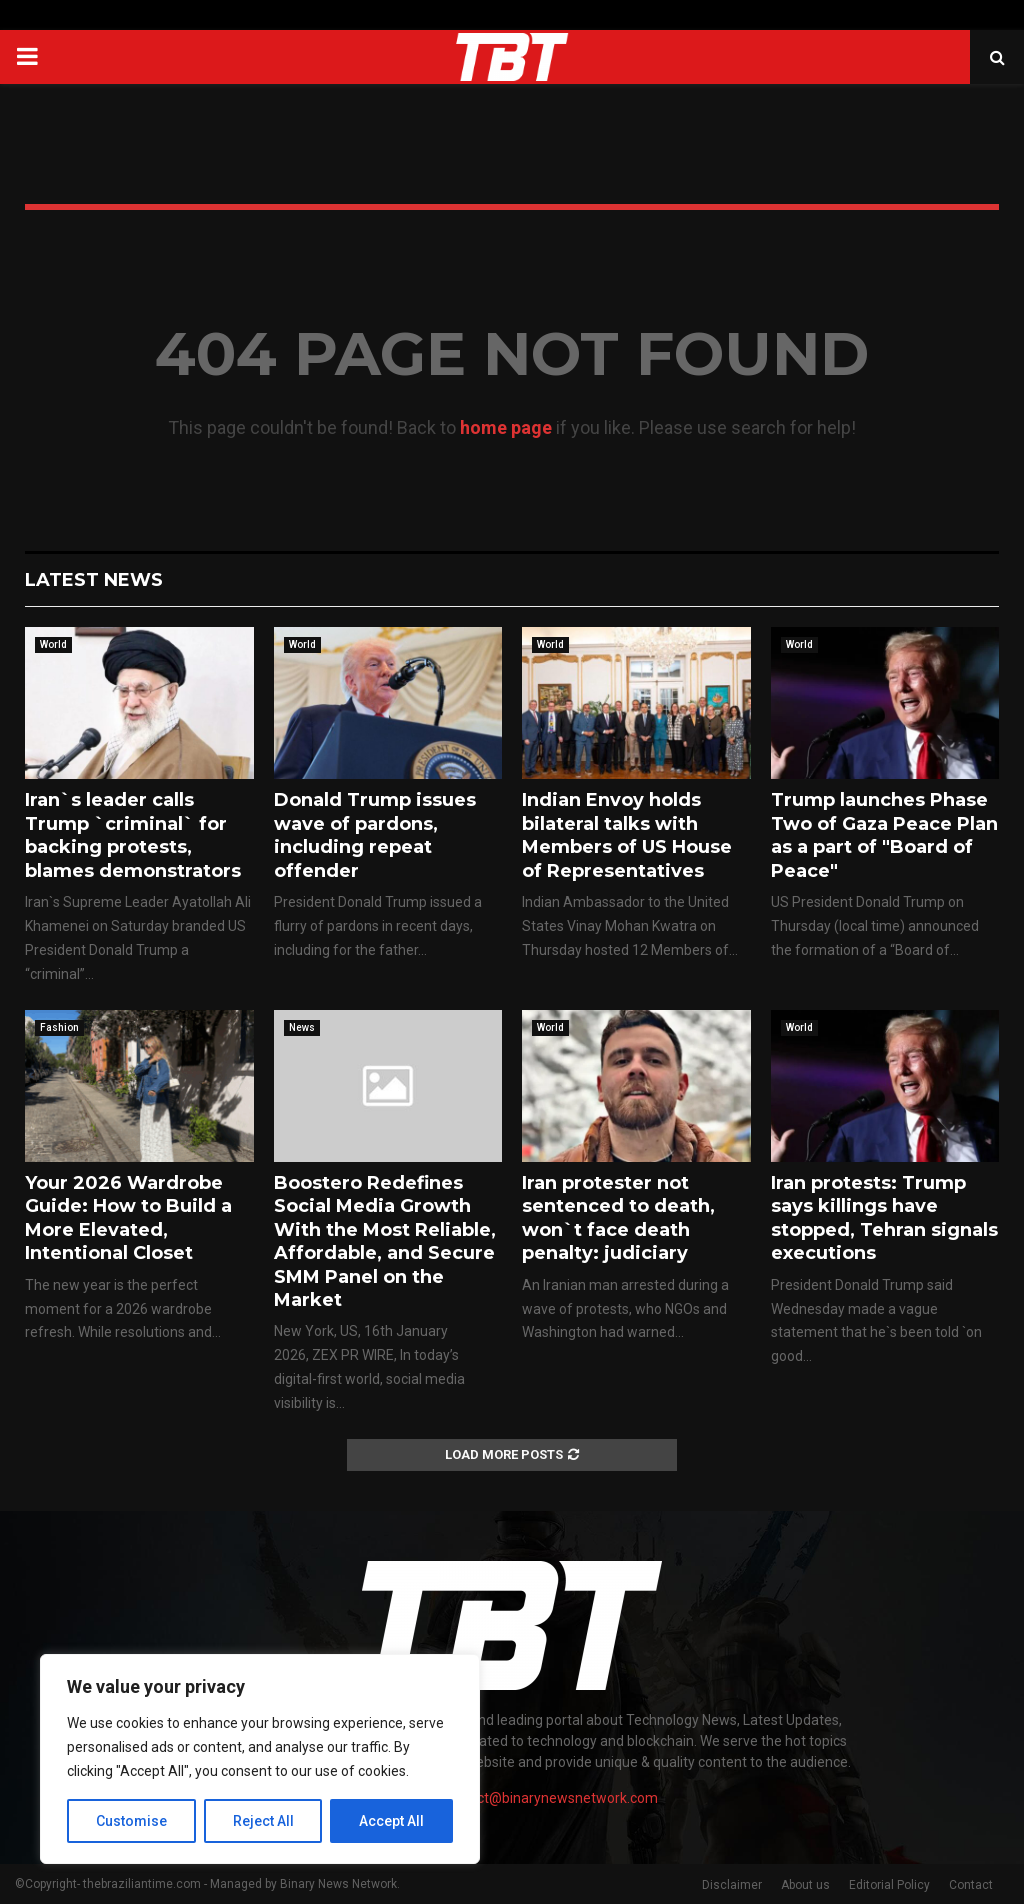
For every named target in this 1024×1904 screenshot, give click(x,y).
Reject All (263, 1821)
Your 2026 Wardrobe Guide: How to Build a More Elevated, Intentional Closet (128, 1218)
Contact (971, 1885)
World (53, 644)
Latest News (94, 580)
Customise (131, 1821)
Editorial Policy (889, 1885)
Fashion (59, 1027)
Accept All (391, 1821)
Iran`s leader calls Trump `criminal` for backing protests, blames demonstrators (133, 835)
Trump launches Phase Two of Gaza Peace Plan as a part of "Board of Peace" (884, 835)
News (302, 1027)
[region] (260, 1759)
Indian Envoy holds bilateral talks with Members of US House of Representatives (627, 835)
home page (506, 427)
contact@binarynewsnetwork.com (549, 1798)
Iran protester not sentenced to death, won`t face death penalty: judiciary (618, 1218)
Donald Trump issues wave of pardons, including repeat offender (375, 835)
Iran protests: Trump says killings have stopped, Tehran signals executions (884, 1218)
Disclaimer (732, 1885)
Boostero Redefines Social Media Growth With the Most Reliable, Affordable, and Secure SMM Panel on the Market (385, 1241)
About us (805, 1885)
